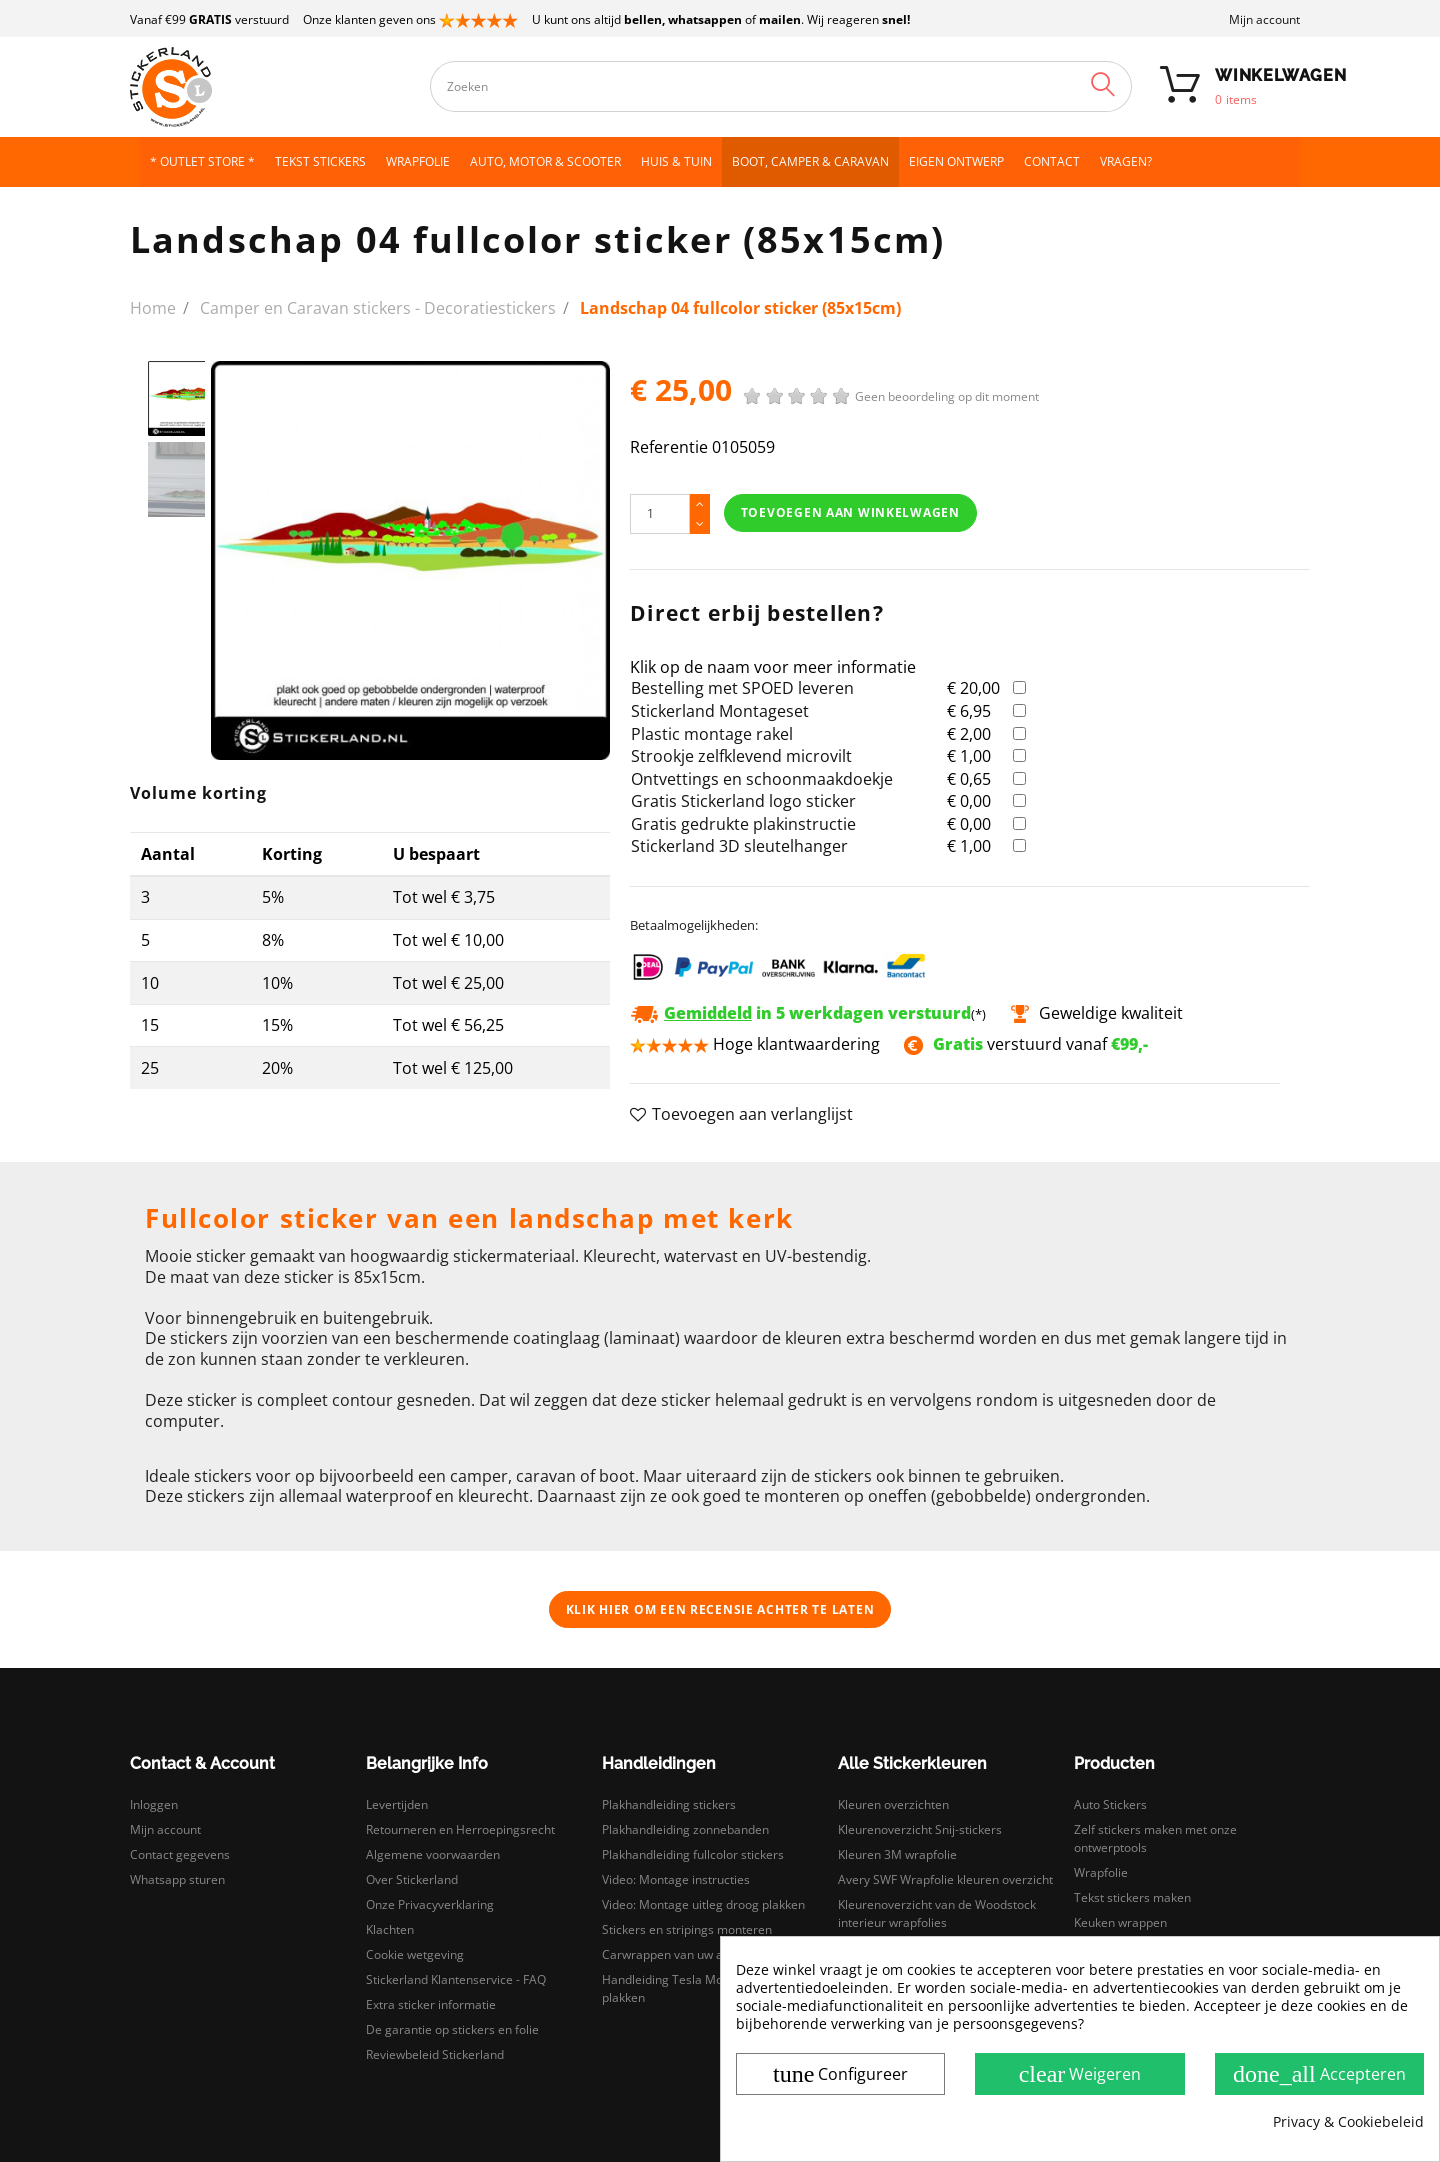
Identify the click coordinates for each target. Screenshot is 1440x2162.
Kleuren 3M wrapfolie (897, 1854)
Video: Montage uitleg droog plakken (703, 1904)
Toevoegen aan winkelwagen (850, 512)
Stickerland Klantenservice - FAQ (456, 1979)
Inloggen (154, 1804)
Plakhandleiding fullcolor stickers (693, 1854)
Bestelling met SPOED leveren (742, 688)
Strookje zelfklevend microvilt (741, 756)
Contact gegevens (180, 1854)
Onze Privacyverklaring (430, 1904)
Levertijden (397, 1804)
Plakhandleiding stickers (669, 1804)
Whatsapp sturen (177, 1879)
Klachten (390, 1929)
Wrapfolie (1101, 1872)
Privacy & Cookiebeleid (1348, 2122)
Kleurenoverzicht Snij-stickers (920, 1829)
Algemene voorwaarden (433, 1854)
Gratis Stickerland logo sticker (743, 801)
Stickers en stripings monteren (687, 1929)
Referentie (669, 447)
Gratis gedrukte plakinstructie (743, 824)
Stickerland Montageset (720, 711)
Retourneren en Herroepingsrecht (460, 1829)
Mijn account (1264, 19)
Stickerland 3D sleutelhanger (739, 846)
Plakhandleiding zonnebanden (685, 1829)
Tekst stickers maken (1132, 1897)
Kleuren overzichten (893, 1804)
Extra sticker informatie (431, 2004)
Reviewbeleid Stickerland (435, 2054)
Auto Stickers (1110, 1804)
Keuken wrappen (1120, 1922)
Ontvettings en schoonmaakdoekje (762, 779)
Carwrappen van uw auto (671, 1954)
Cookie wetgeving (415, 1954)
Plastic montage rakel (712, 734)
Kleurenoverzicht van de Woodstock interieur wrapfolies (937, 1913)
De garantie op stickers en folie (452, 2029)
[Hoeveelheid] (660, 514)
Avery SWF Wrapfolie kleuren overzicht (945, 1879)
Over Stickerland (412, 1879)
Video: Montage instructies (676, 1879)
